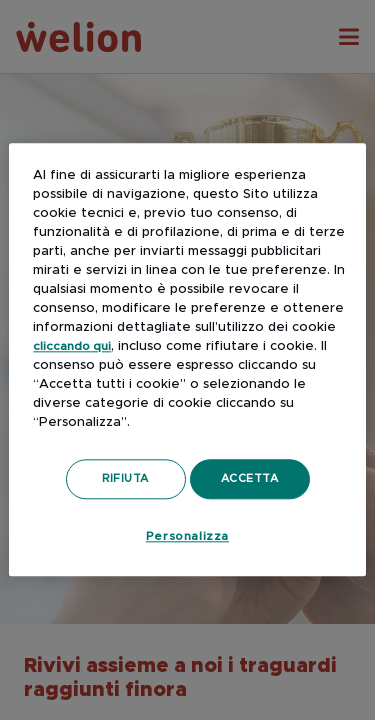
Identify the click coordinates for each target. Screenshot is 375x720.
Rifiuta (125, 478)
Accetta (250, 478)
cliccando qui (72, 346)
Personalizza (187, 536)
